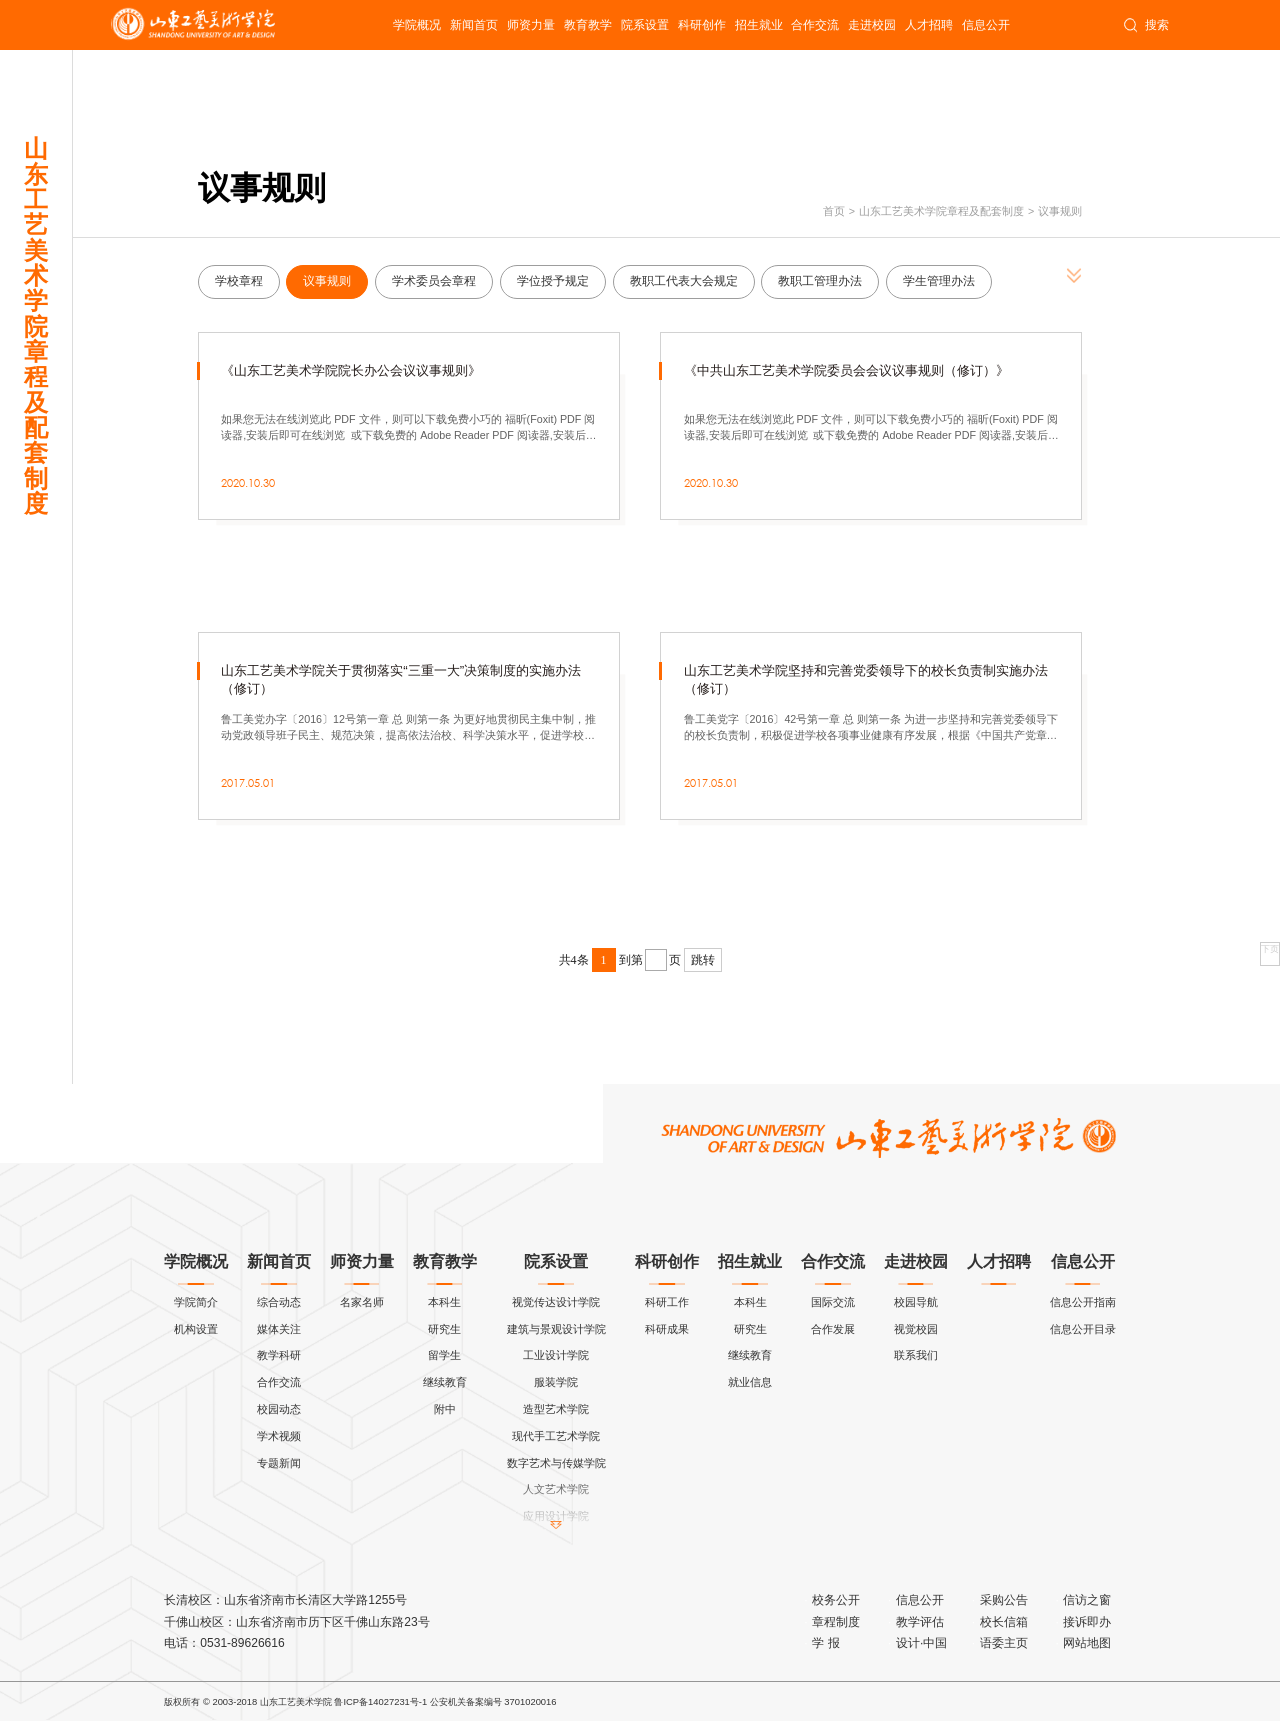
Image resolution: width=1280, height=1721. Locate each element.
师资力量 (531, 25)
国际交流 (833, 1302)
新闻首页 (474, 25)
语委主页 (1004, 1643)
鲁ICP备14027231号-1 (380, 1702)
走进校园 (872, 25)
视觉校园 (916, 1329)
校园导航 (916, 1302)
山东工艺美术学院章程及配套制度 (941, 211)
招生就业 (759, 25)
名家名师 (362, 1302)
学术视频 (279, 1436)
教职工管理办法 (820, 281)
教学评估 (920, 1622)
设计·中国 (921, 1643)
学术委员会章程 (434, 281)
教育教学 (588, 25)
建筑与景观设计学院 (556, 1329)
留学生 (444, 1355)
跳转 (703, 960)
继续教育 (445, 1382)
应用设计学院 (556, 1516)
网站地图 (1087, 1643)
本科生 (444, 1302)
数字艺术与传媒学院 (556, 1463)
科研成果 (667, 1329)
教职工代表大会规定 (684, 281)
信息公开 (986, 25)
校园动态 (279, 1409)
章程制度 (836, 1622)
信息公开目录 (1083, 1329)
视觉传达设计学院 (556, 1302)
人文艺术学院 (556, 1489)
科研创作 (702, 25)
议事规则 (1060, 211)
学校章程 (239, 281)
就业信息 (750, 1382)
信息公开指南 (1083, 1302)
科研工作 (667, 1302)
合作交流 (815, 25)
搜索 (1146, 24)
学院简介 (196, 1302)
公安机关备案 (457, 1702)
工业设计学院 (556, 1355)
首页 (834, 211)
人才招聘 (929, 25)
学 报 (825, 1643)
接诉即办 (1087, 1622)
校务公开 (836, 1600)
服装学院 (556, 1382)
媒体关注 (279, 1329)
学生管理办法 (939, 281)
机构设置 (196, 1329)
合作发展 (833, 1329)
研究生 (444, 1329)
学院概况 (417, 25)
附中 (445, 1409)
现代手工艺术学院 (556, 1436)
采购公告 (1004, 1600)
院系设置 (645, 25)
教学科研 (279, 1355)
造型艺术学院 (556, 1409)
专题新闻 (279, 1463)
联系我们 (916, 1355)
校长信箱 (1004, 1622)
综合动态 (279, 1302)
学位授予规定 (553, 281)
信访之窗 (1087, 1600)
